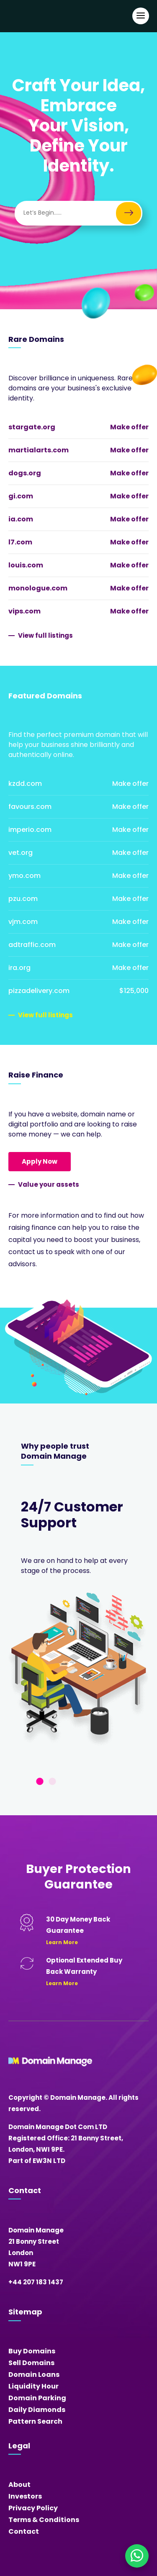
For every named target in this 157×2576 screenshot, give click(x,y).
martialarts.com (38, 450)
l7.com (20, 542)
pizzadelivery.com (38, 991)
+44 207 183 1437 (35, 2282)
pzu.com (23, 898)
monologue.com (37, 588)
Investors (25, 2496)
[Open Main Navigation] (140, 16)
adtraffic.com (32, 944)
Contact (23, 2531)
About (19, 2484)
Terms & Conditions (43, 2520)
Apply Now (39, 1161)
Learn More (62, 1942)
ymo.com (24, 875)
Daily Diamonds (36, 2409)
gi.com (20, 496)
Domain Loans (33, 2374)
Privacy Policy (33, 2508)
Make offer (129, 427)
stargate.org (31, 427)
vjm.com (23, 921)
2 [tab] (52, 1782)
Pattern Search (35, 2421)
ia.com (20, 519)
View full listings (45, 635)
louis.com (25, 565)
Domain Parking (37, 2398)
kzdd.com (25, 783)
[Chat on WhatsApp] (137, 2556)
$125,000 (134, 991)
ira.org (19, 967)
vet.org (20, 852)
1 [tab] (40, 1782)
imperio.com (29, 829)
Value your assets (48, 1184)
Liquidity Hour (33, 2386)
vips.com (24, 611)
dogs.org (24, 473)
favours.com (29, 806)
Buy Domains (31, 2351)
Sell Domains (31, 2363)
